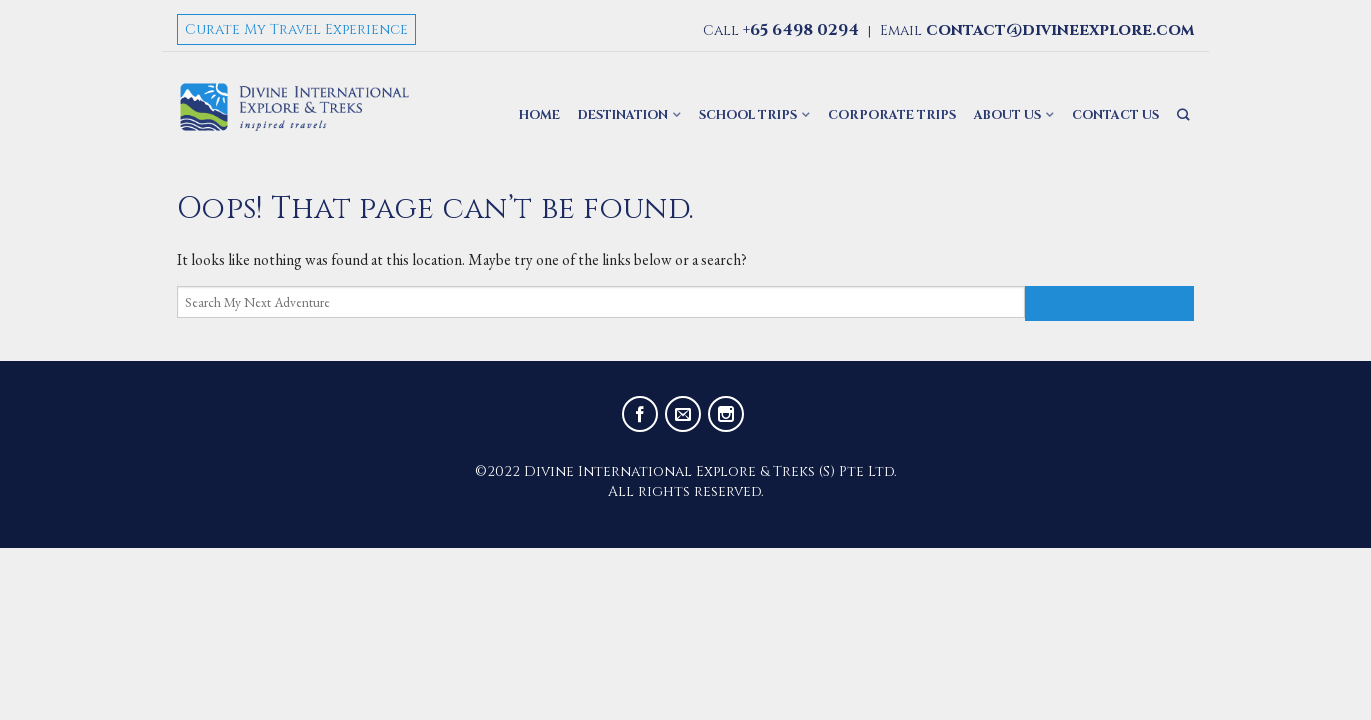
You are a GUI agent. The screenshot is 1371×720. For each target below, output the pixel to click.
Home (539, 115)
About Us (1007, 115)
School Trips (748, 115)
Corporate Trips (892, 115)
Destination (623, 115)
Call (781, 30)
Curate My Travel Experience (296, 29)
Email (1037, 30)
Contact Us (1115, 115)
